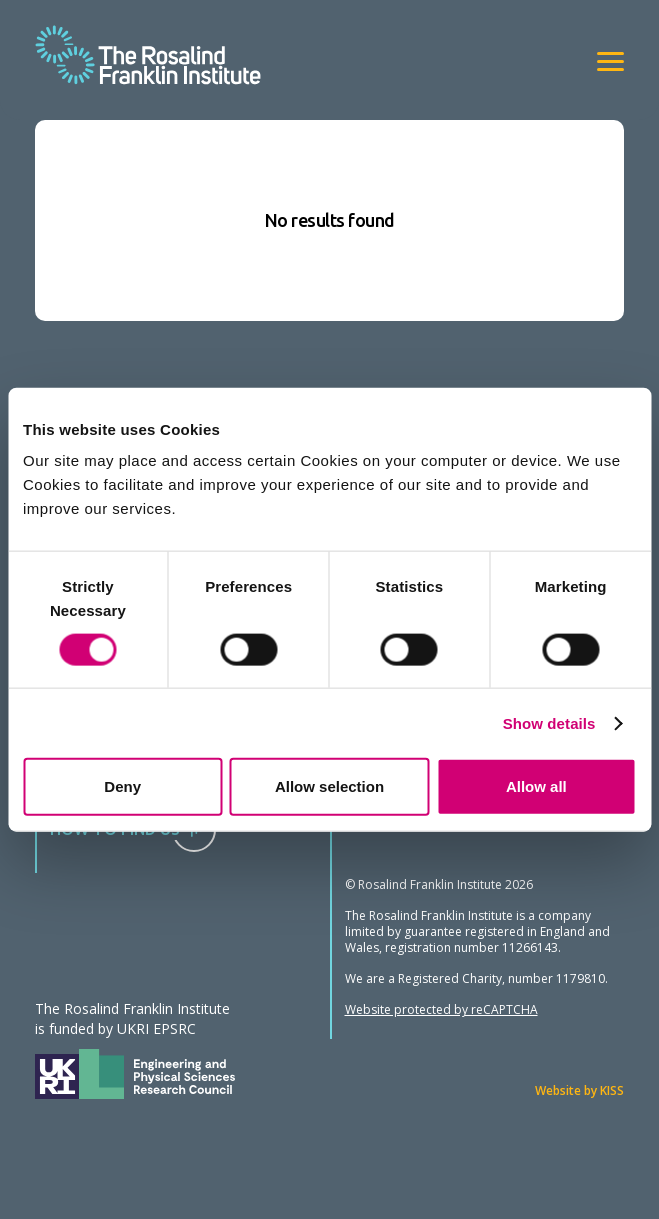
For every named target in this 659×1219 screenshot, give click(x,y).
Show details (549, 722)
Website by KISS (579, 1090)
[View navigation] (610, 61)
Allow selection (329, 786)
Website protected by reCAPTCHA (441, 1009)
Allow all (536, 786)
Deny (122, 786)
